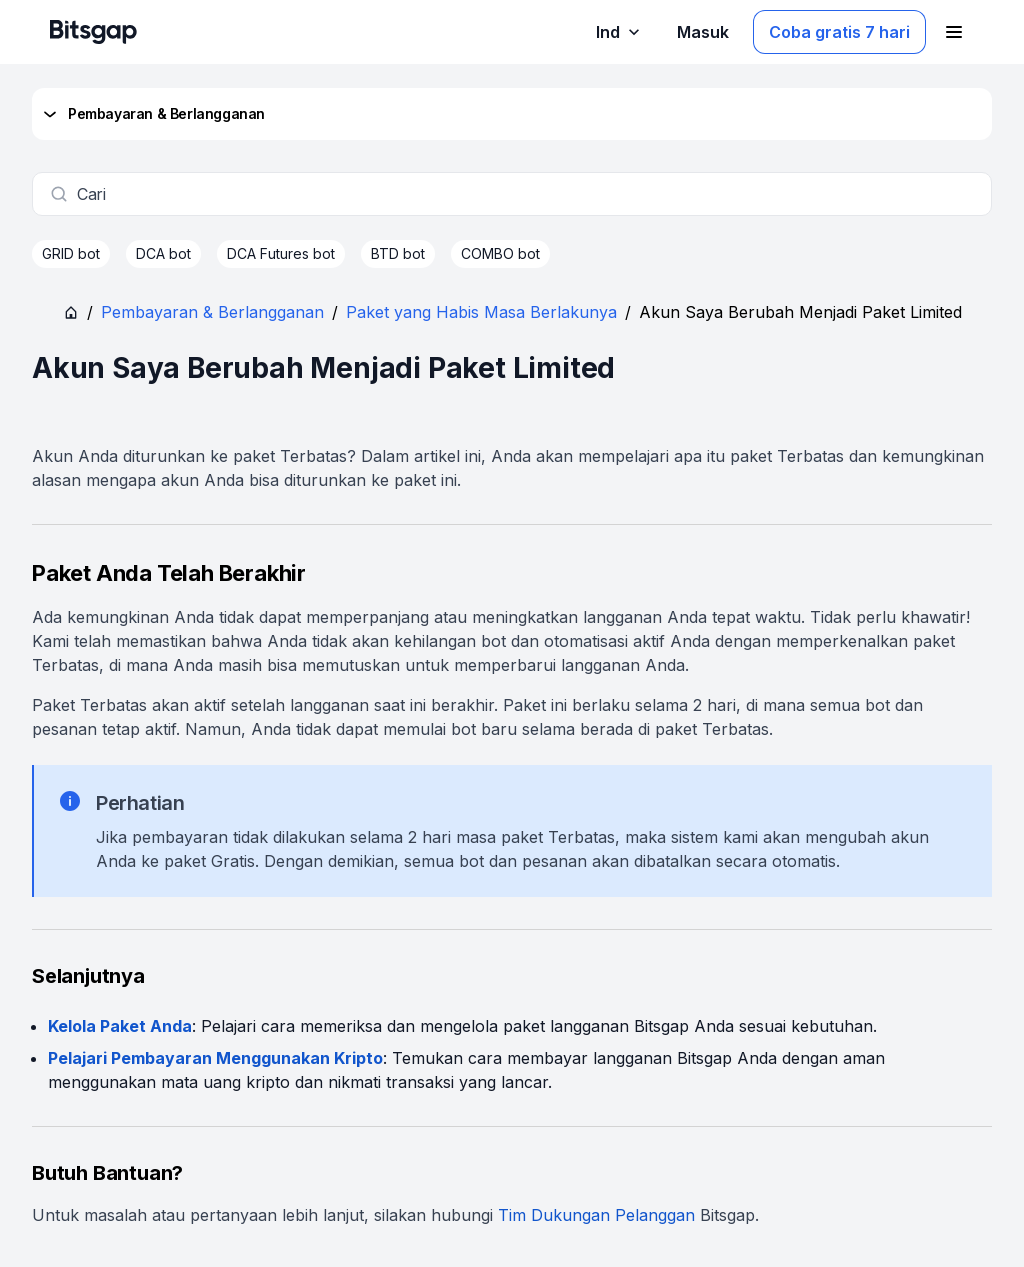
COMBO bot (500, 253)
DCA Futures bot (281, 253)
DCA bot (163, 253)
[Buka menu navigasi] (954, 32)
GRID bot (71, 253)
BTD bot (398, 253)
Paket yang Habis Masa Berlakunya (481, 312)
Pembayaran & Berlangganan (152, 114)
